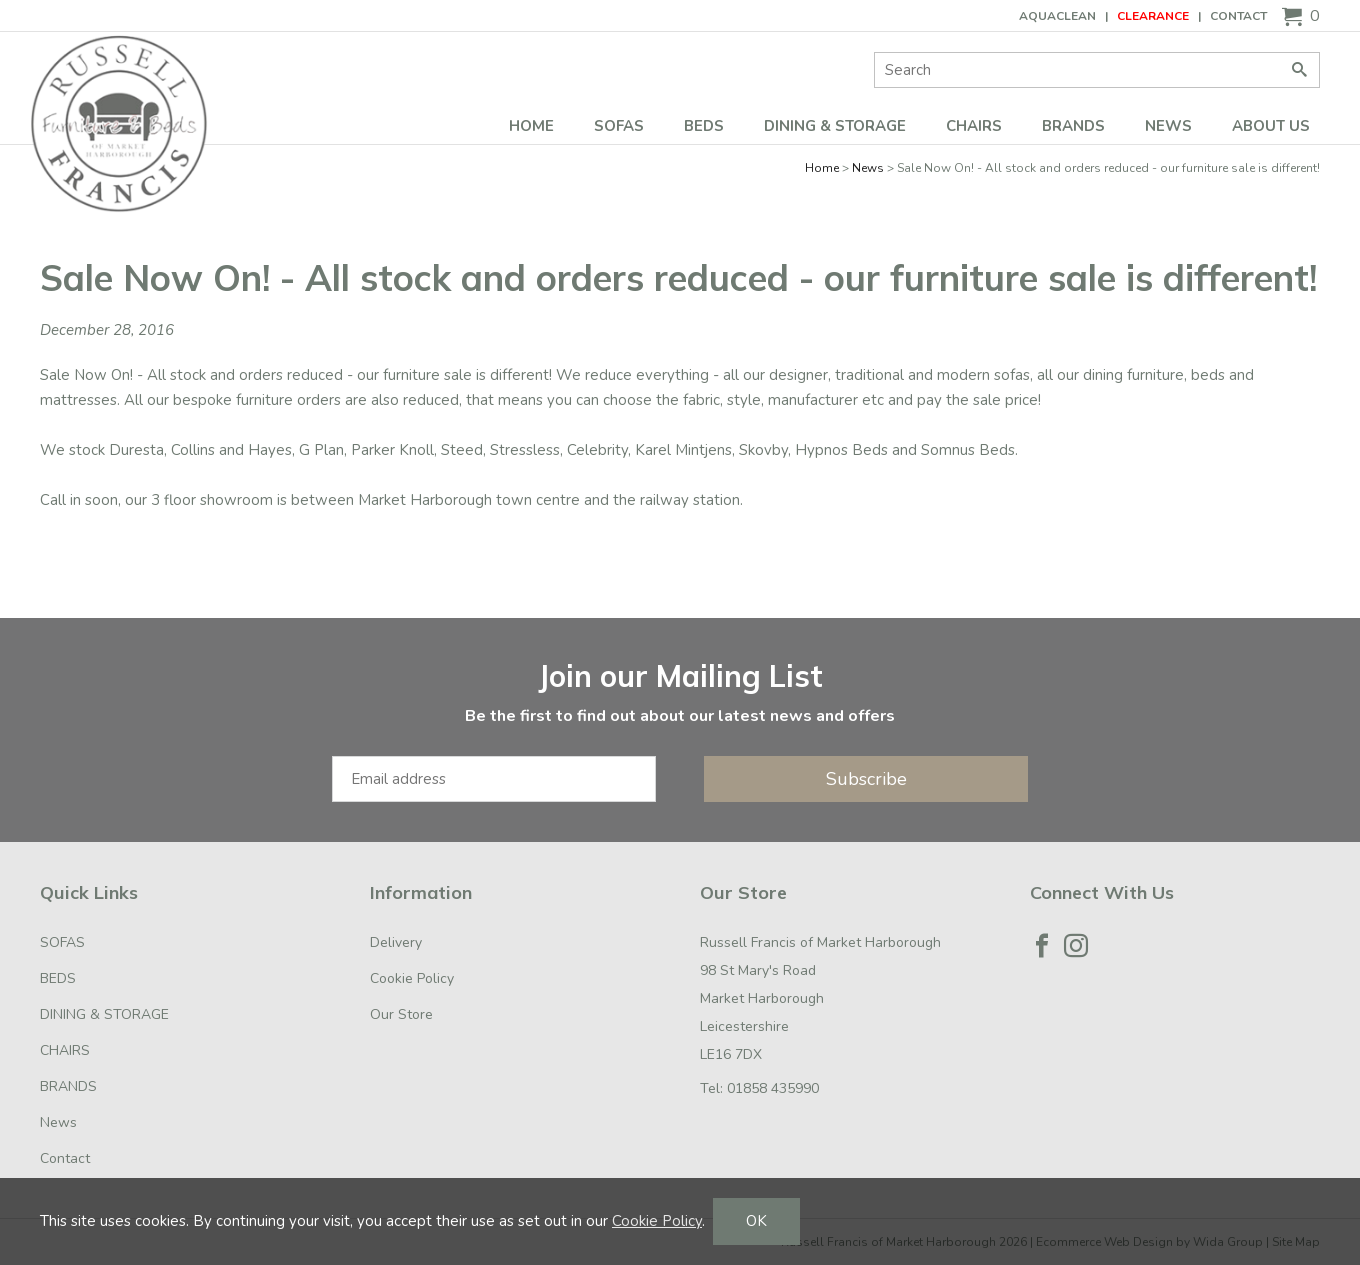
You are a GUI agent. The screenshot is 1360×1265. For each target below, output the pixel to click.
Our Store (401, 1014)
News (1168, 126)
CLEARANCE (1153, 16)
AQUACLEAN (1057, 16)
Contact (1238, 16)
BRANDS (1073, 126)
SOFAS (619, 126)
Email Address (0, 638)
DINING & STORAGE (835, 126)
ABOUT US (1271, 126)
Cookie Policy (412, 978)
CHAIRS (974, 126)
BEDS (704, 126)
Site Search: (874, 52)
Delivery (396, 942)
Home (531, 126)
